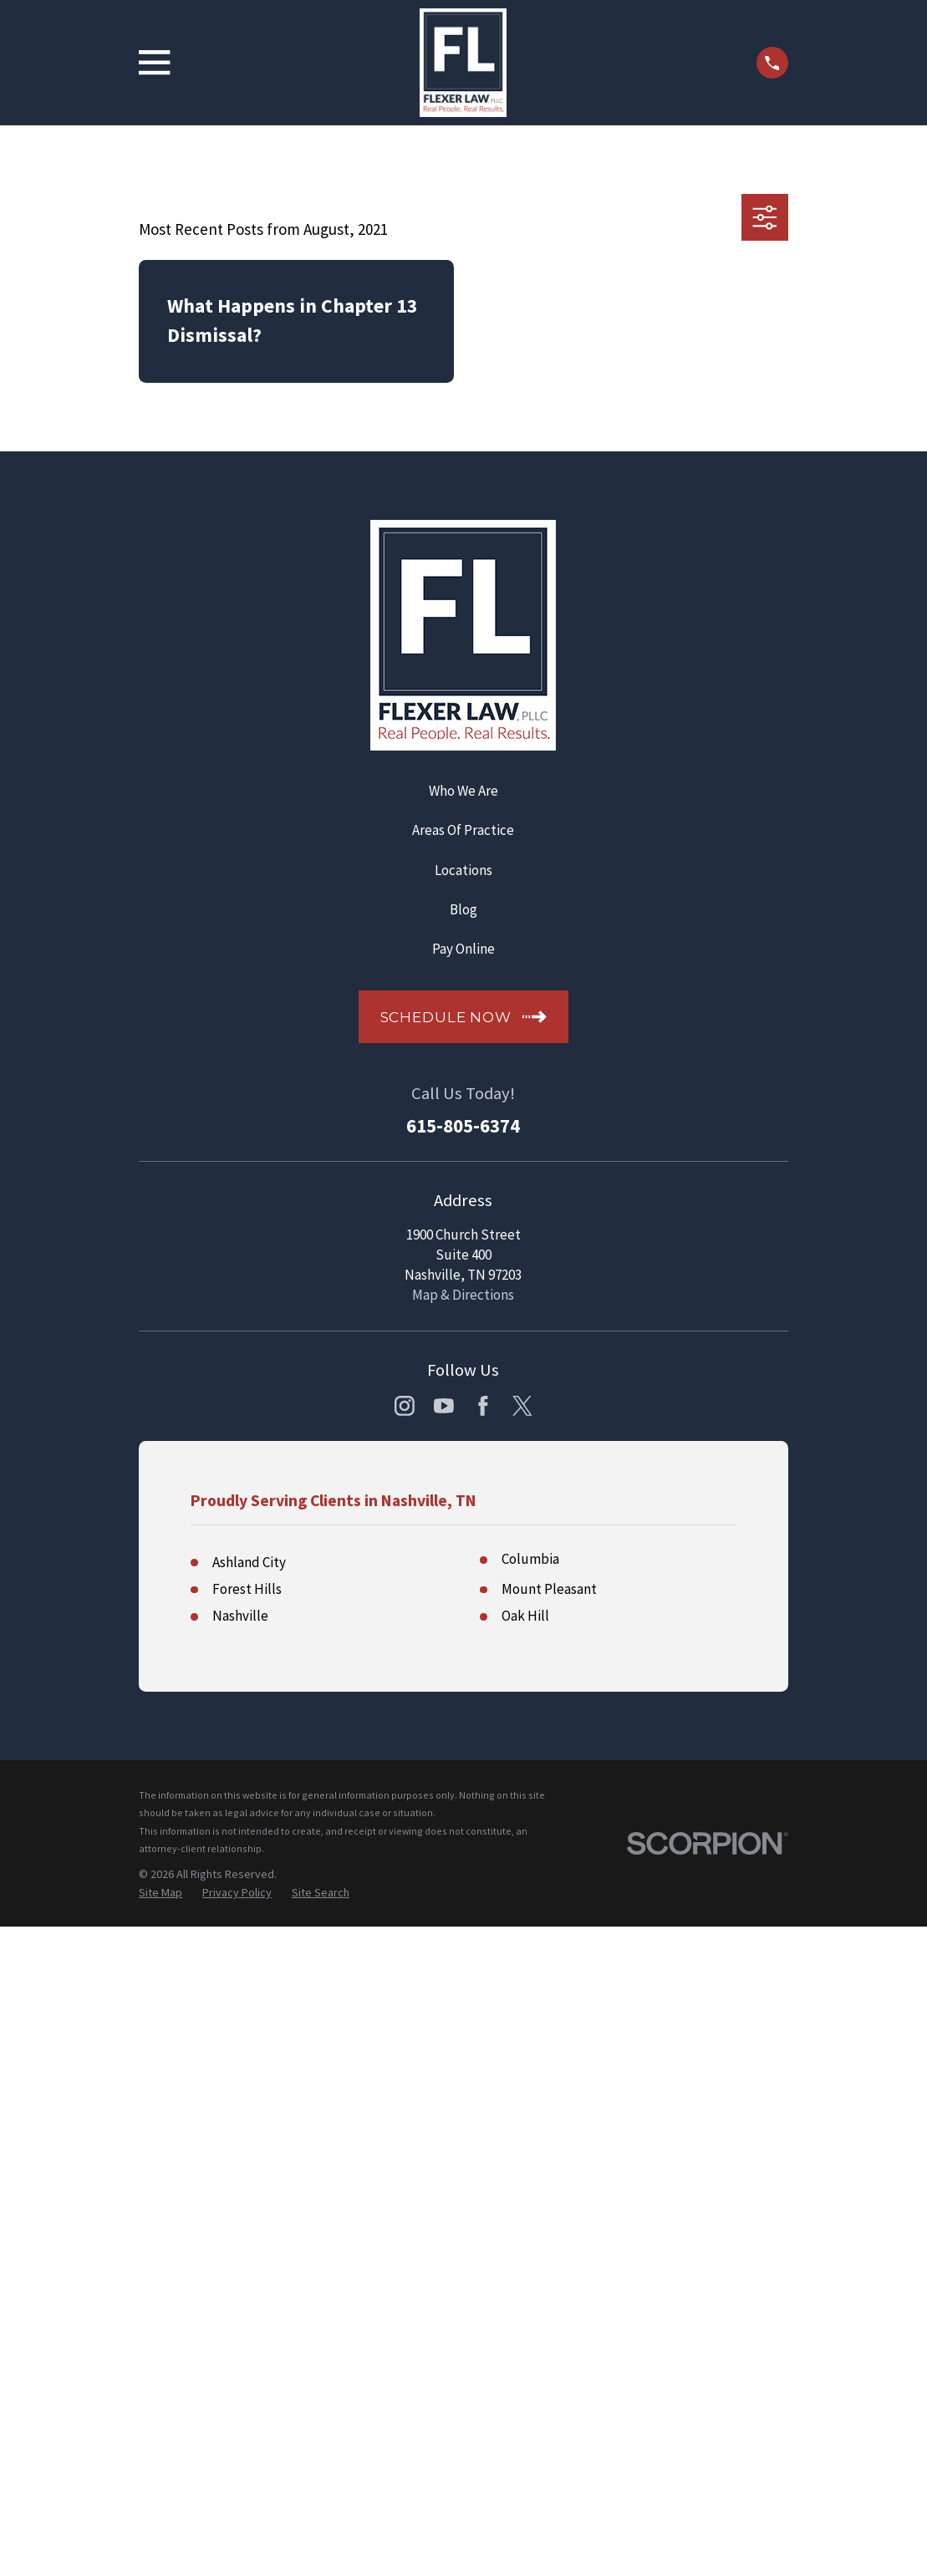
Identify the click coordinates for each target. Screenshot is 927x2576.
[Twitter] (522, 1406)
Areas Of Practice (463, 830)
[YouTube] (444, 1406)
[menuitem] (160, 1893)
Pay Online (463, 948)
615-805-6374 (463, 1126)
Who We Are (463, 790)
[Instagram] (405, 1406)
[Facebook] (483, 1406)
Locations (463, 870)
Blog (463, 909)
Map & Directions (463, 1294)
